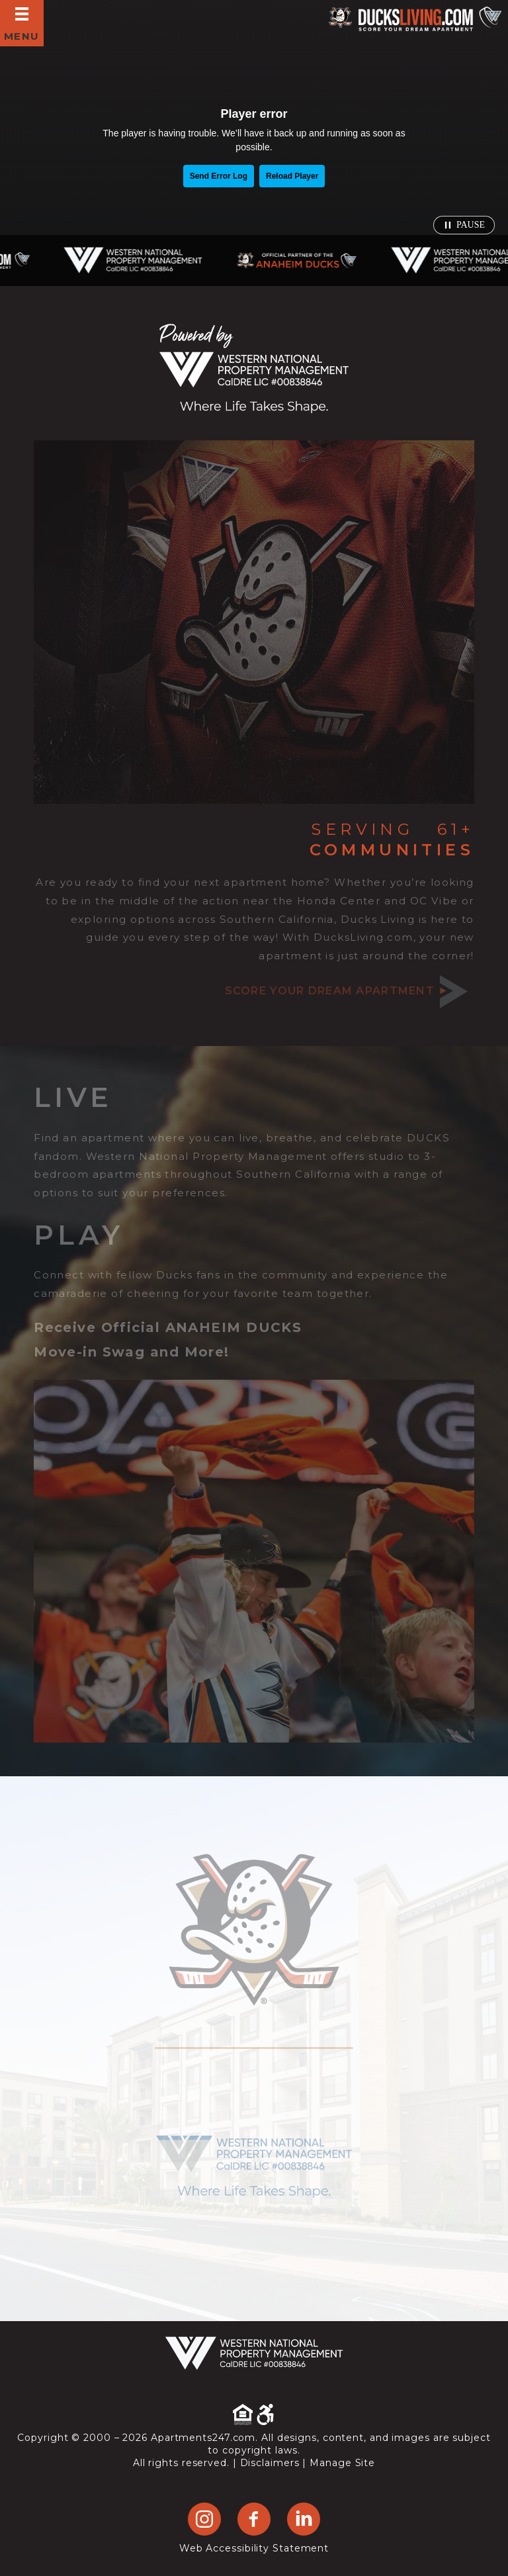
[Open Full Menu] (22, 23)
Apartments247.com (203, 2438)
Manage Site (342, 2463)
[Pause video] (464, 225)
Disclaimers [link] (270, 2463)
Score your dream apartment (346, 991)
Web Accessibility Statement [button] (254, 2548)
